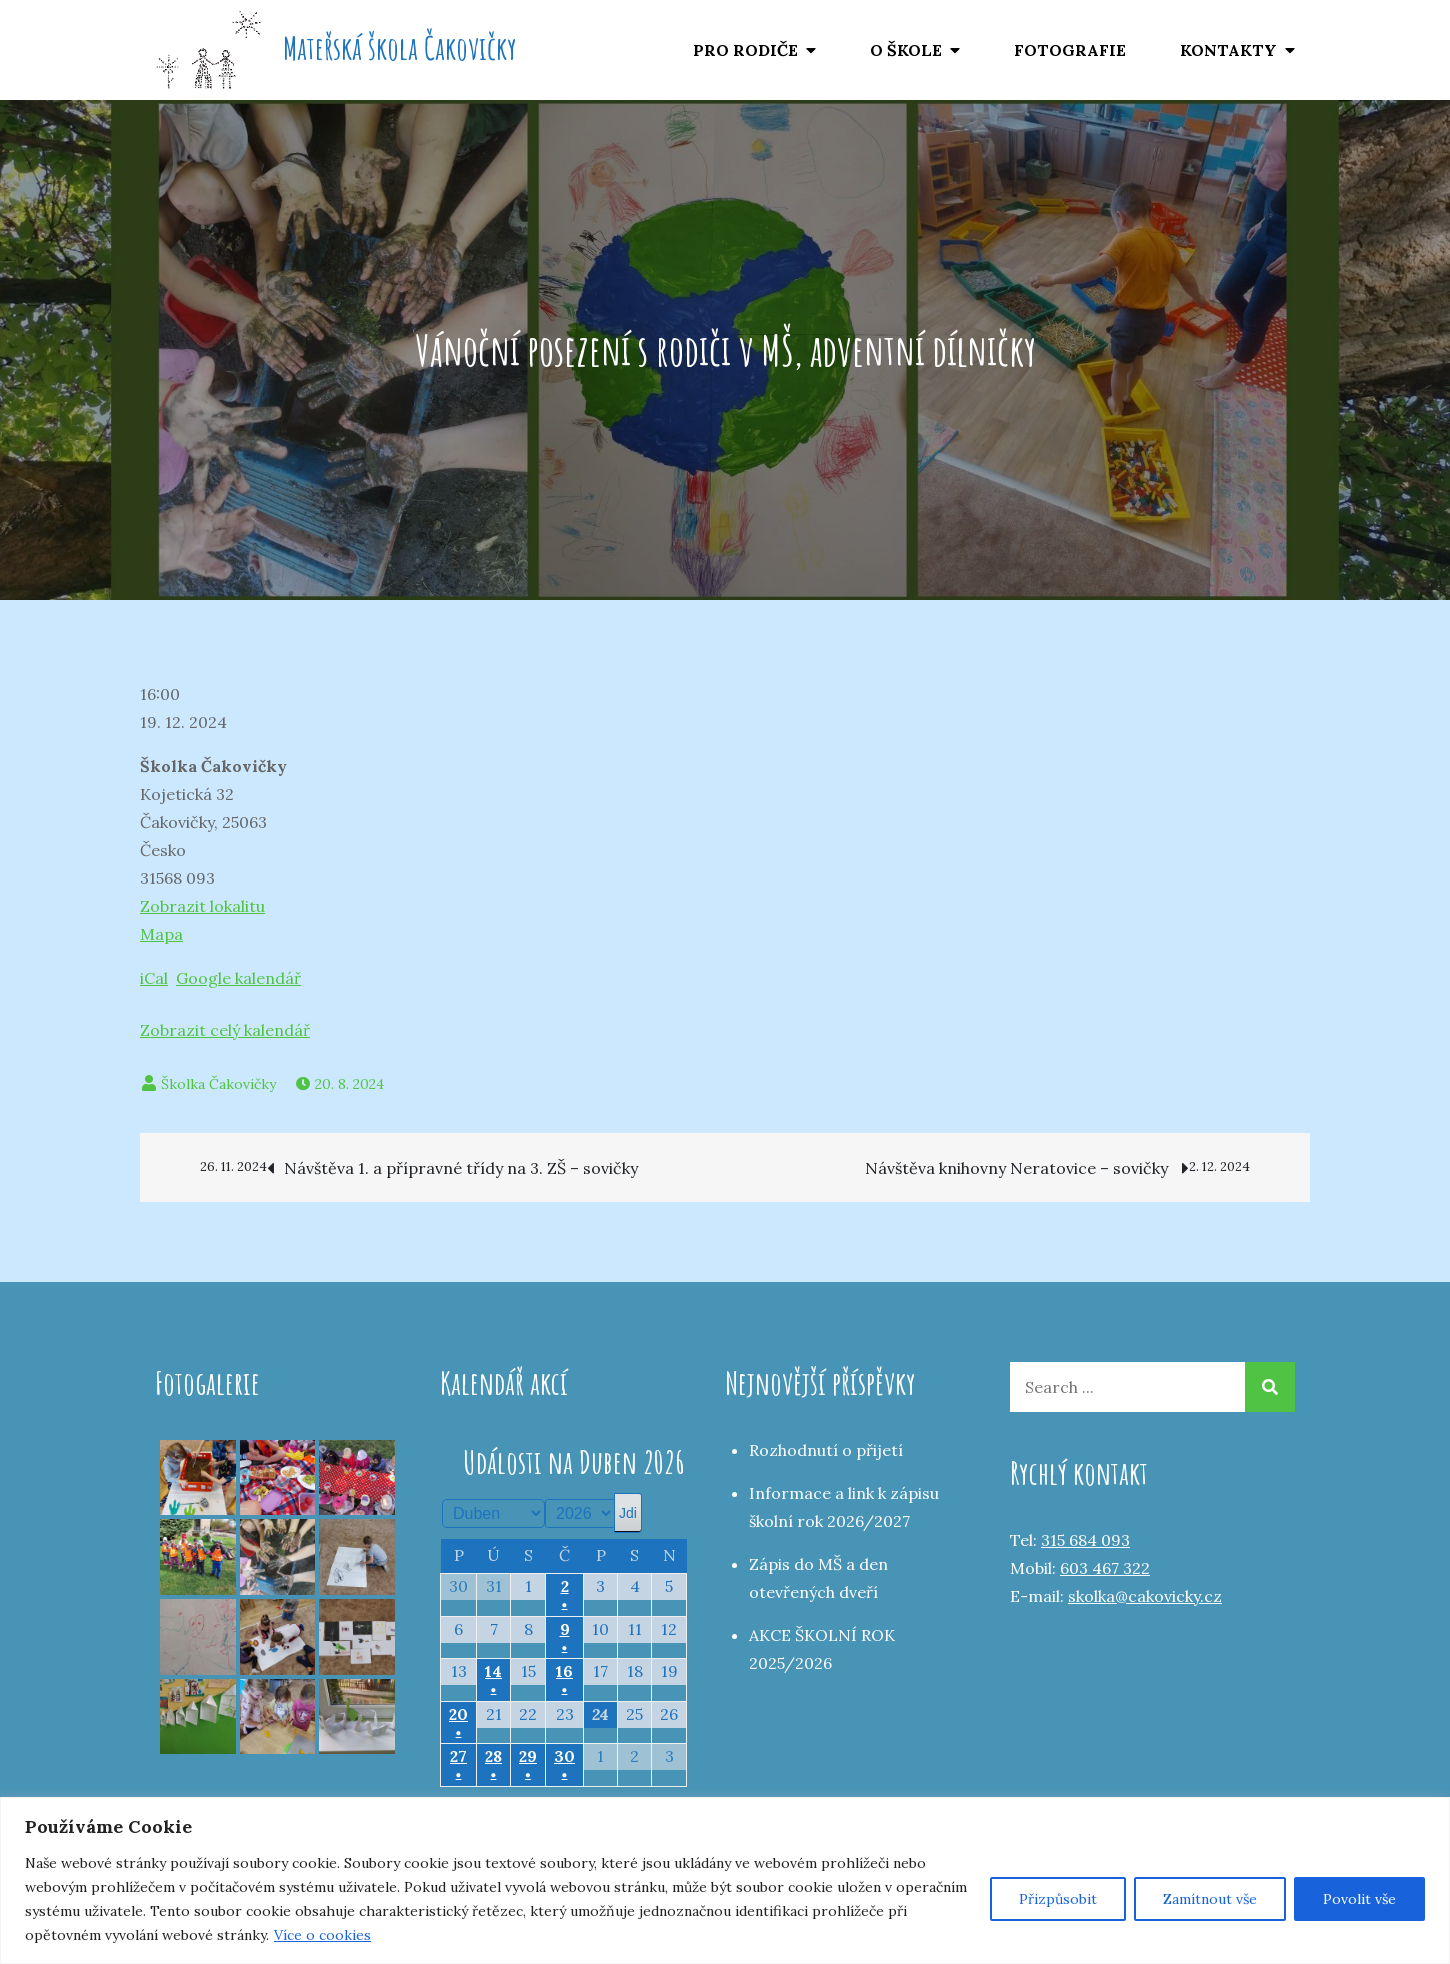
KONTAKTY (1228, 50)
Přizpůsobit (1058, 1899)
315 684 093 (1085, 1540)
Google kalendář (238, 978)
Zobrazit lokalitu (202, 906)
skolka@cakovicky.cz (1145, 1596)
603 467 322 (1105, 1568)
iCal (154, 978)
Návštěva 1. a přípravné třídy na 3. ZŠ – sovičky (404, 1167)
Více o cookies (322, 1935)
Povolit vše (1359, 1899)
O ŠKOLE (906, 50)
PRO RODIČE (745, 50)
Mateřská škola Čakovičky (400, 47)
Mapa (161, 934)
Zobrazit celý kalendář (225, 1030)
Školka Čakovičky (218, 1084)
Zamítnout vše (1210, 1899)
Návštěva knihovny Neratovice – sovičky (1072, 1167)
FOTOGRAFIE (1070, 50)
